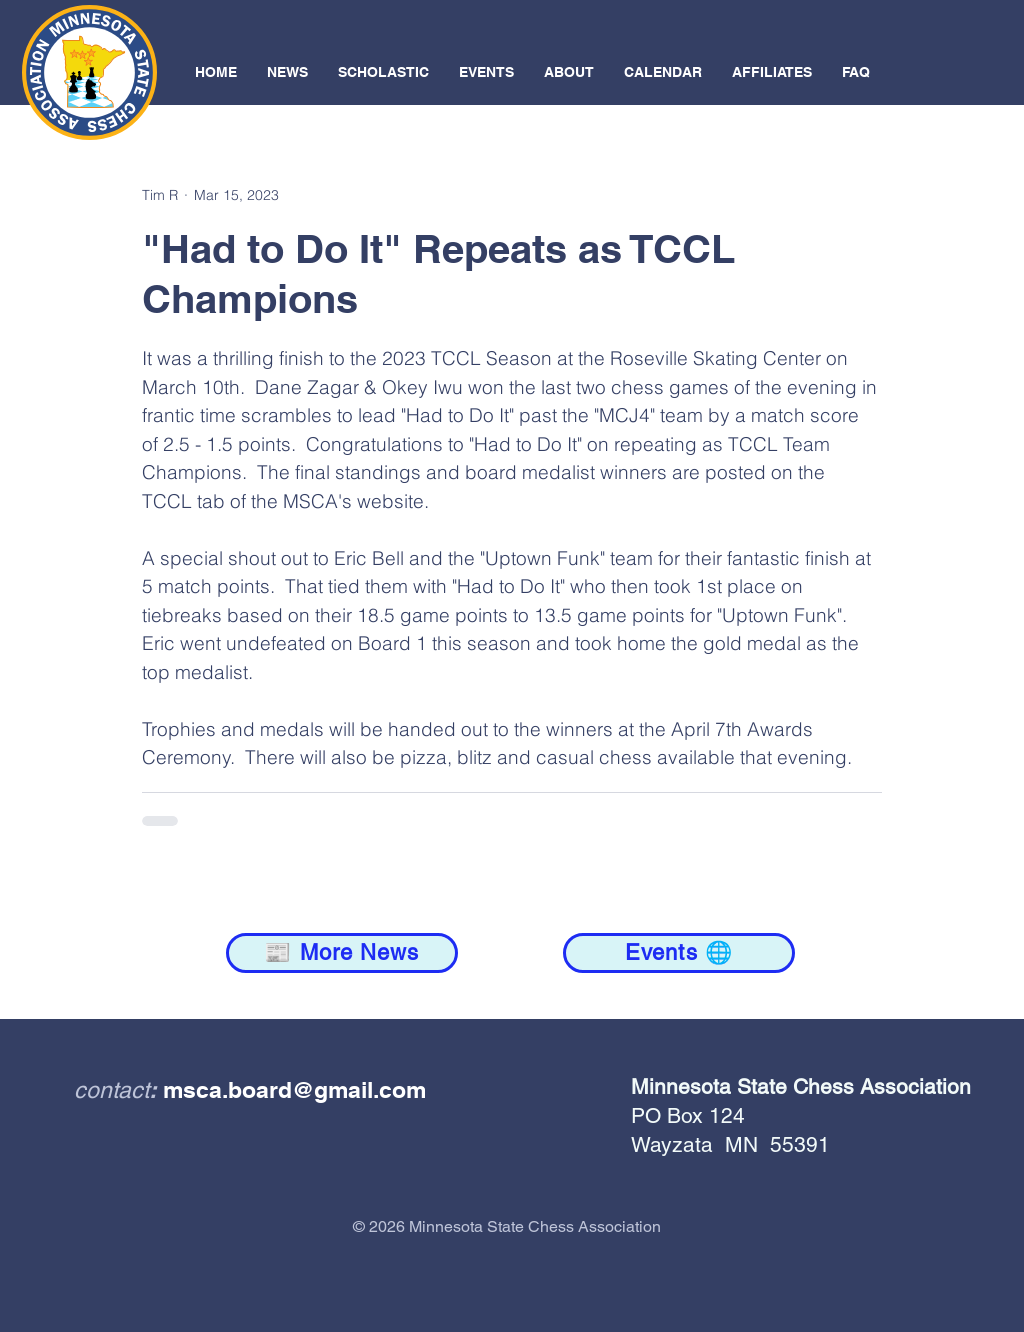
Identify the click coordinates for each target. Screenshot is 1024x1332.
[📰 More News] (342, 953)
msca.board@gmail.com (294, 1089)
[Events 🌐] (679, 953)
